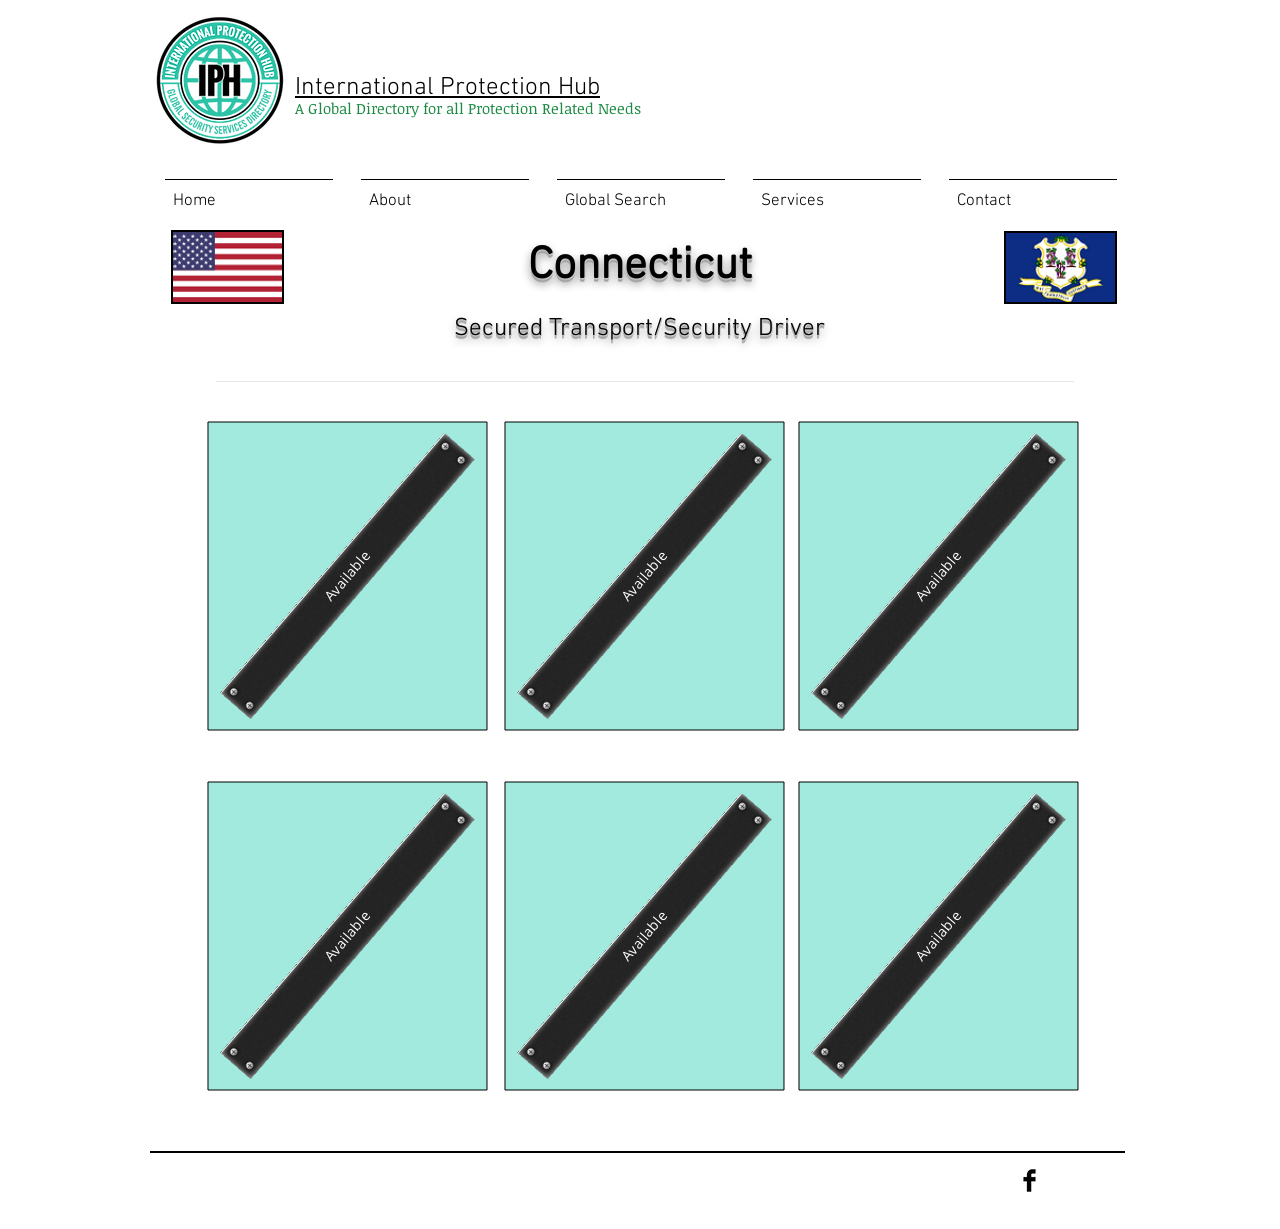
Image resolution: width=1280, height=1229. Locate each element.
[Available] (347, 576)
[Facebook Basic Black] (1029, 1180)
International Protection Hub (447, 88)
